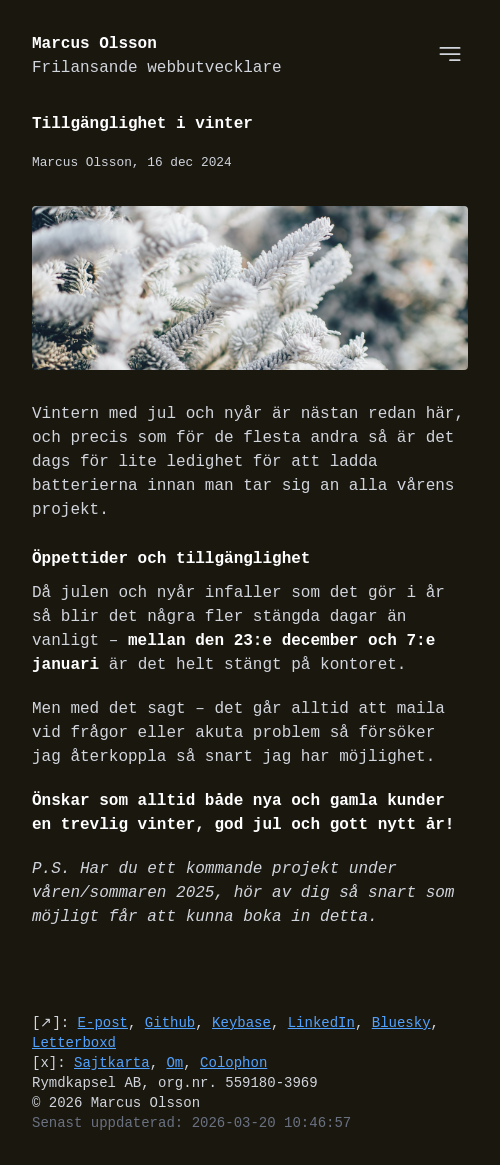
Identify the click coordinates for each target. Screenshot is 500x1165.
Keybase (241, 1022)
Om (174, 1062)
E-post (103, 1022)
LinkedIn (321, 1022)
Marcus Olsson (157, 56)
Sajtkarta (112, 1062)
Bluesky (401, 1022)
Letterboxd (74, 1042)
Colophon (233, 1062)
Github (170, 1022)
